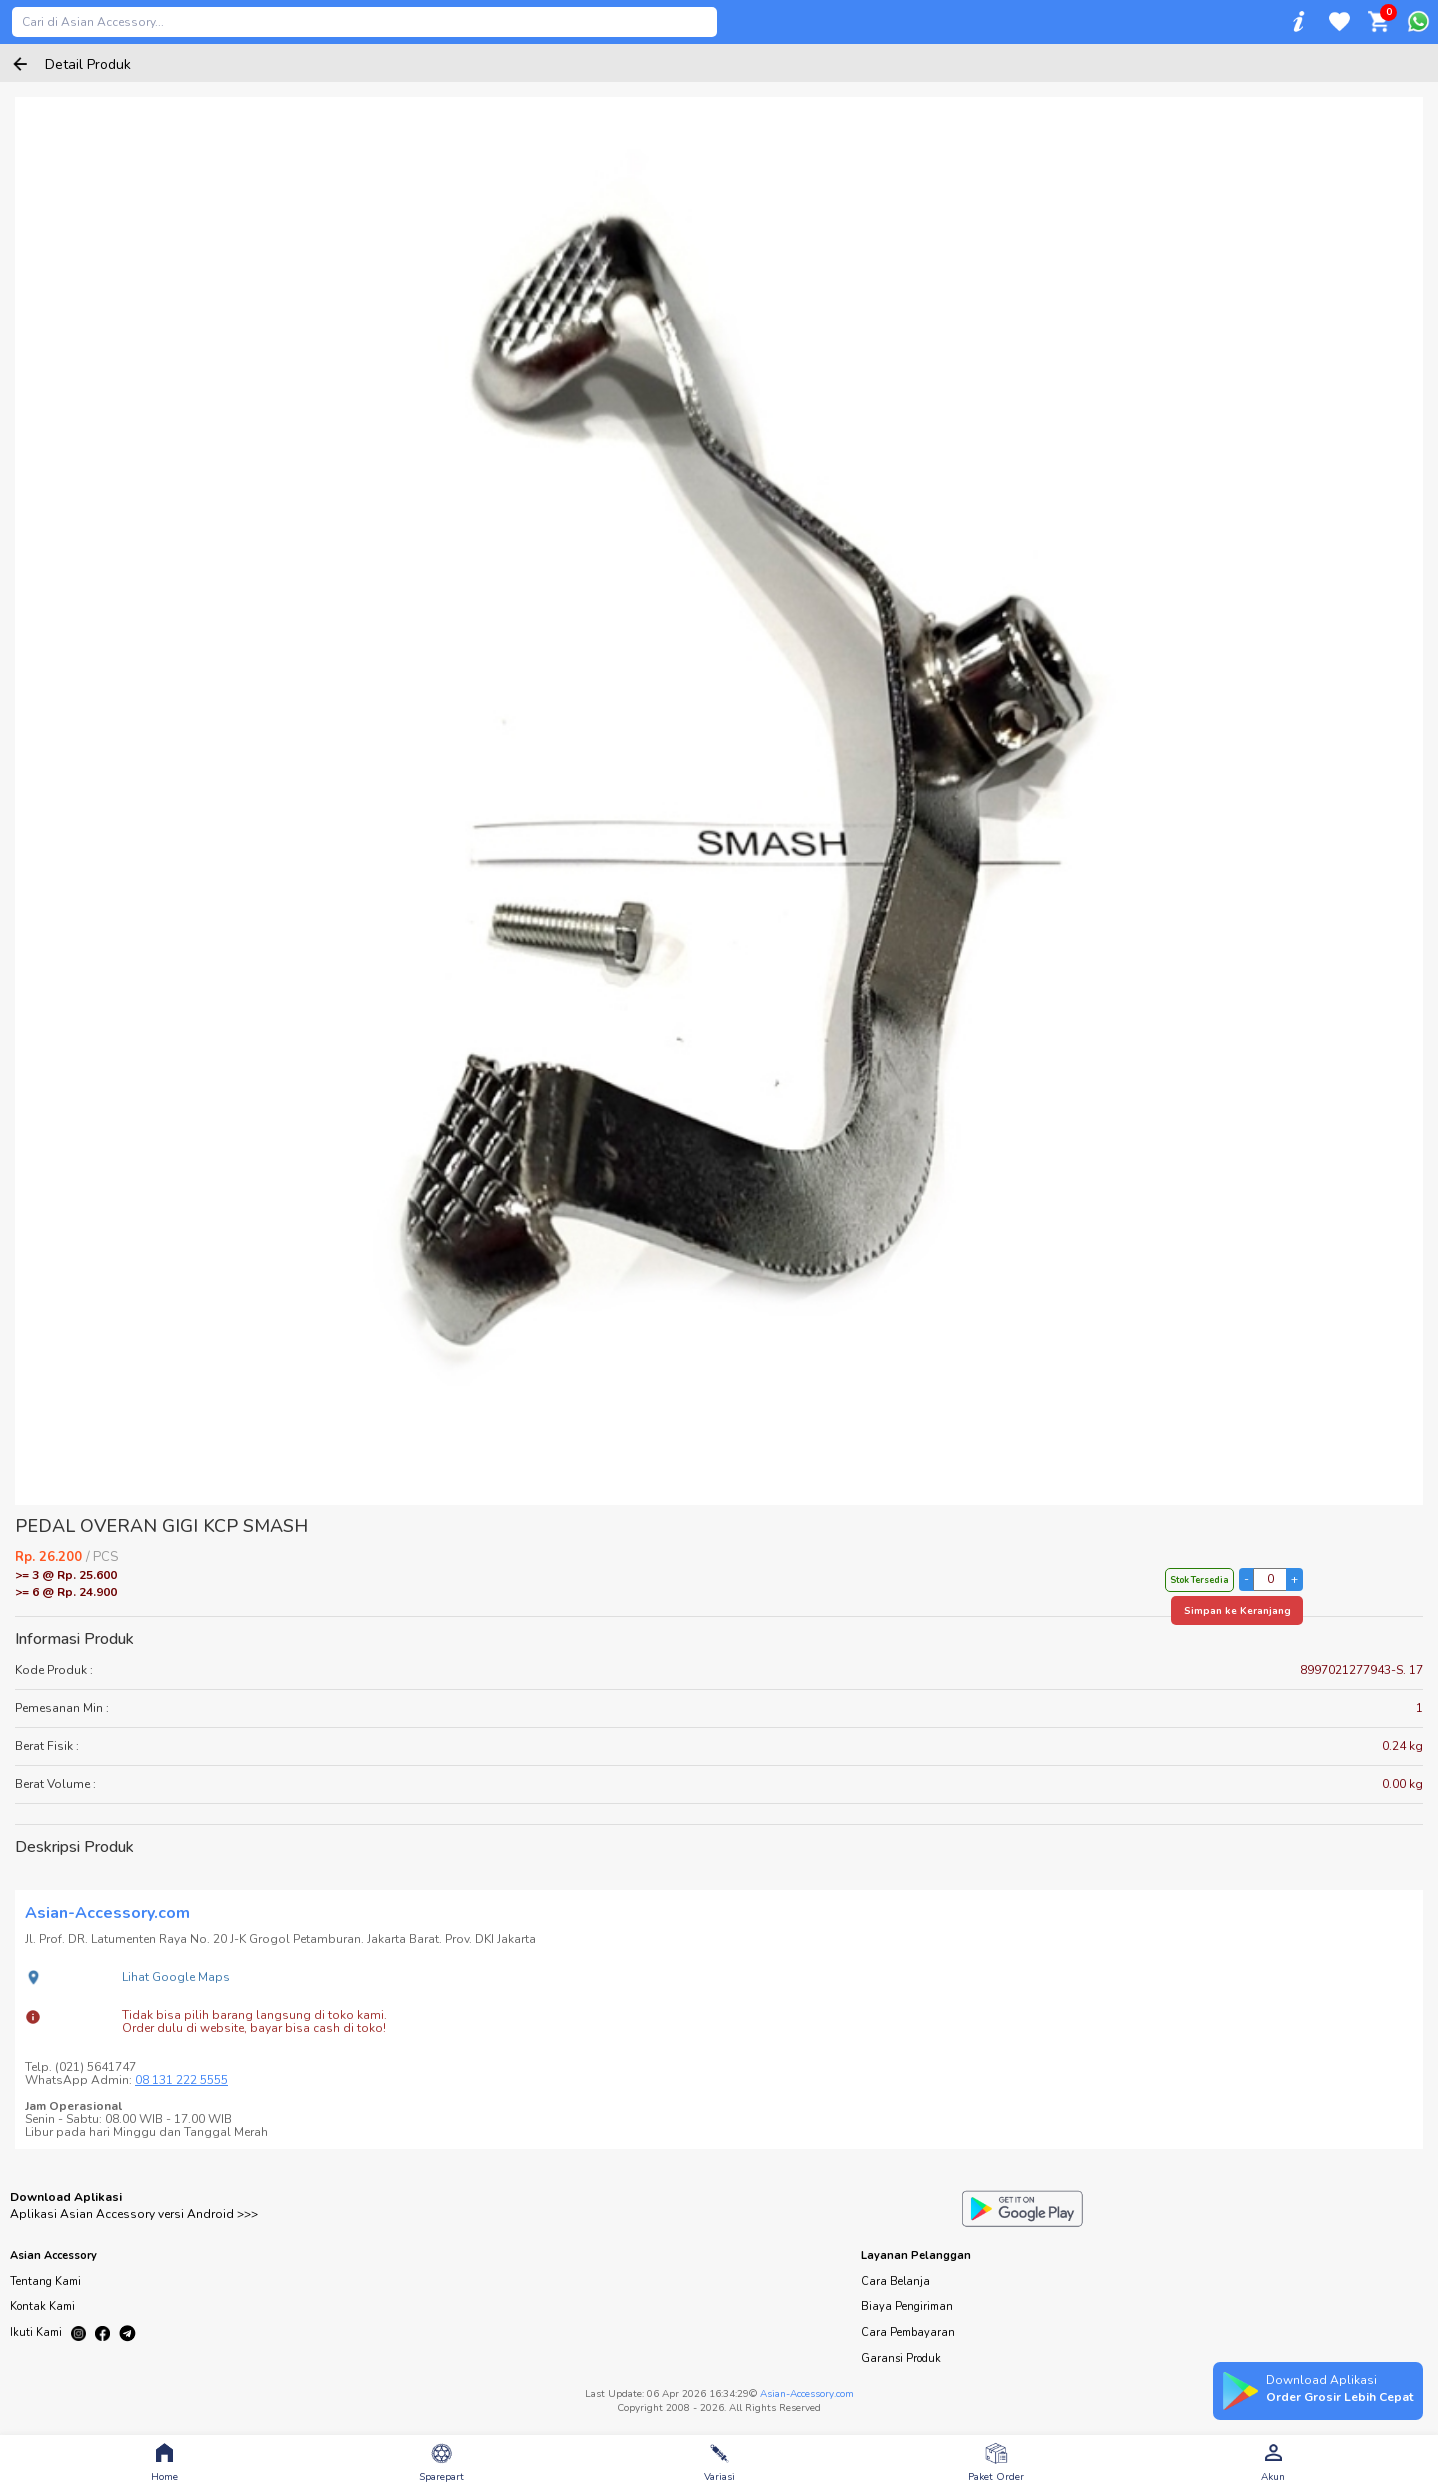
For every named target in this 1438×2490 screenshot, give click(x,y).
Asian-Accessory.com (807, 2394)
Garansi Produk (901, 2358)
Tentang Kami (45, 2281)
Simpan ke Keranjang (1237, 1611)
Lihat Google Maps (176, 1977)
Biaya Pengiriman (907, 2306)
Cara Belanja (895, 2281)
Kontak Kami (42, 2306)
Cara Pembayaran (908, 2332)
